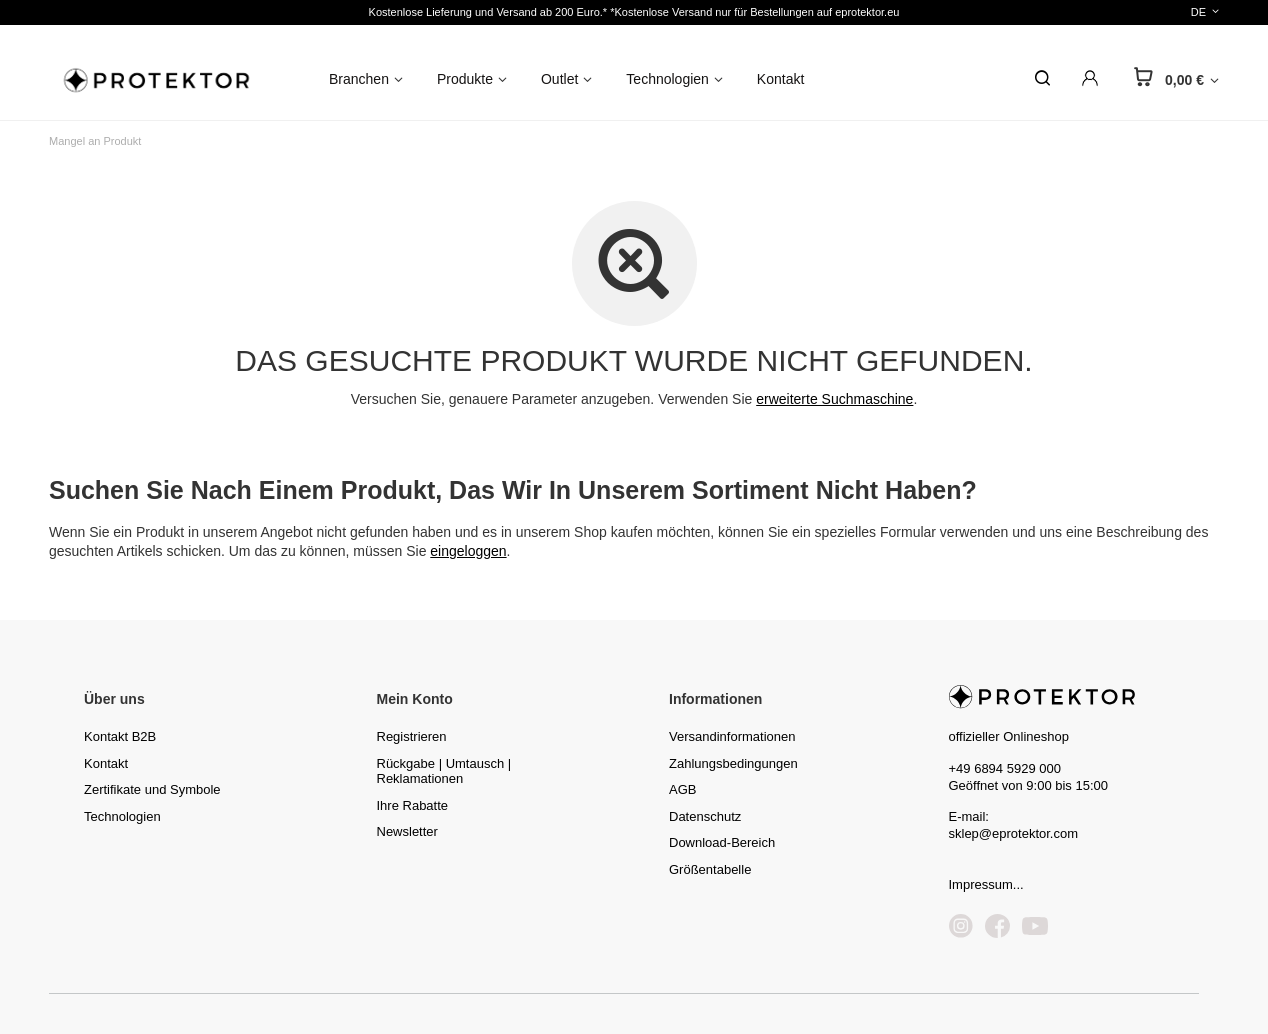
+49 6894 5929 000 (1005, 768)
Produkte (465, 79)
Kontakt (780, 79)
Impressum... (986, 884)
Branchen (359, 79)
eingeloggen (468, 551)
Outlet (559, 79)
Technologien (667, 79)
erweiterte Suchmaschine (834, 399)
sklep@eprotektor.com (1014, 833)
